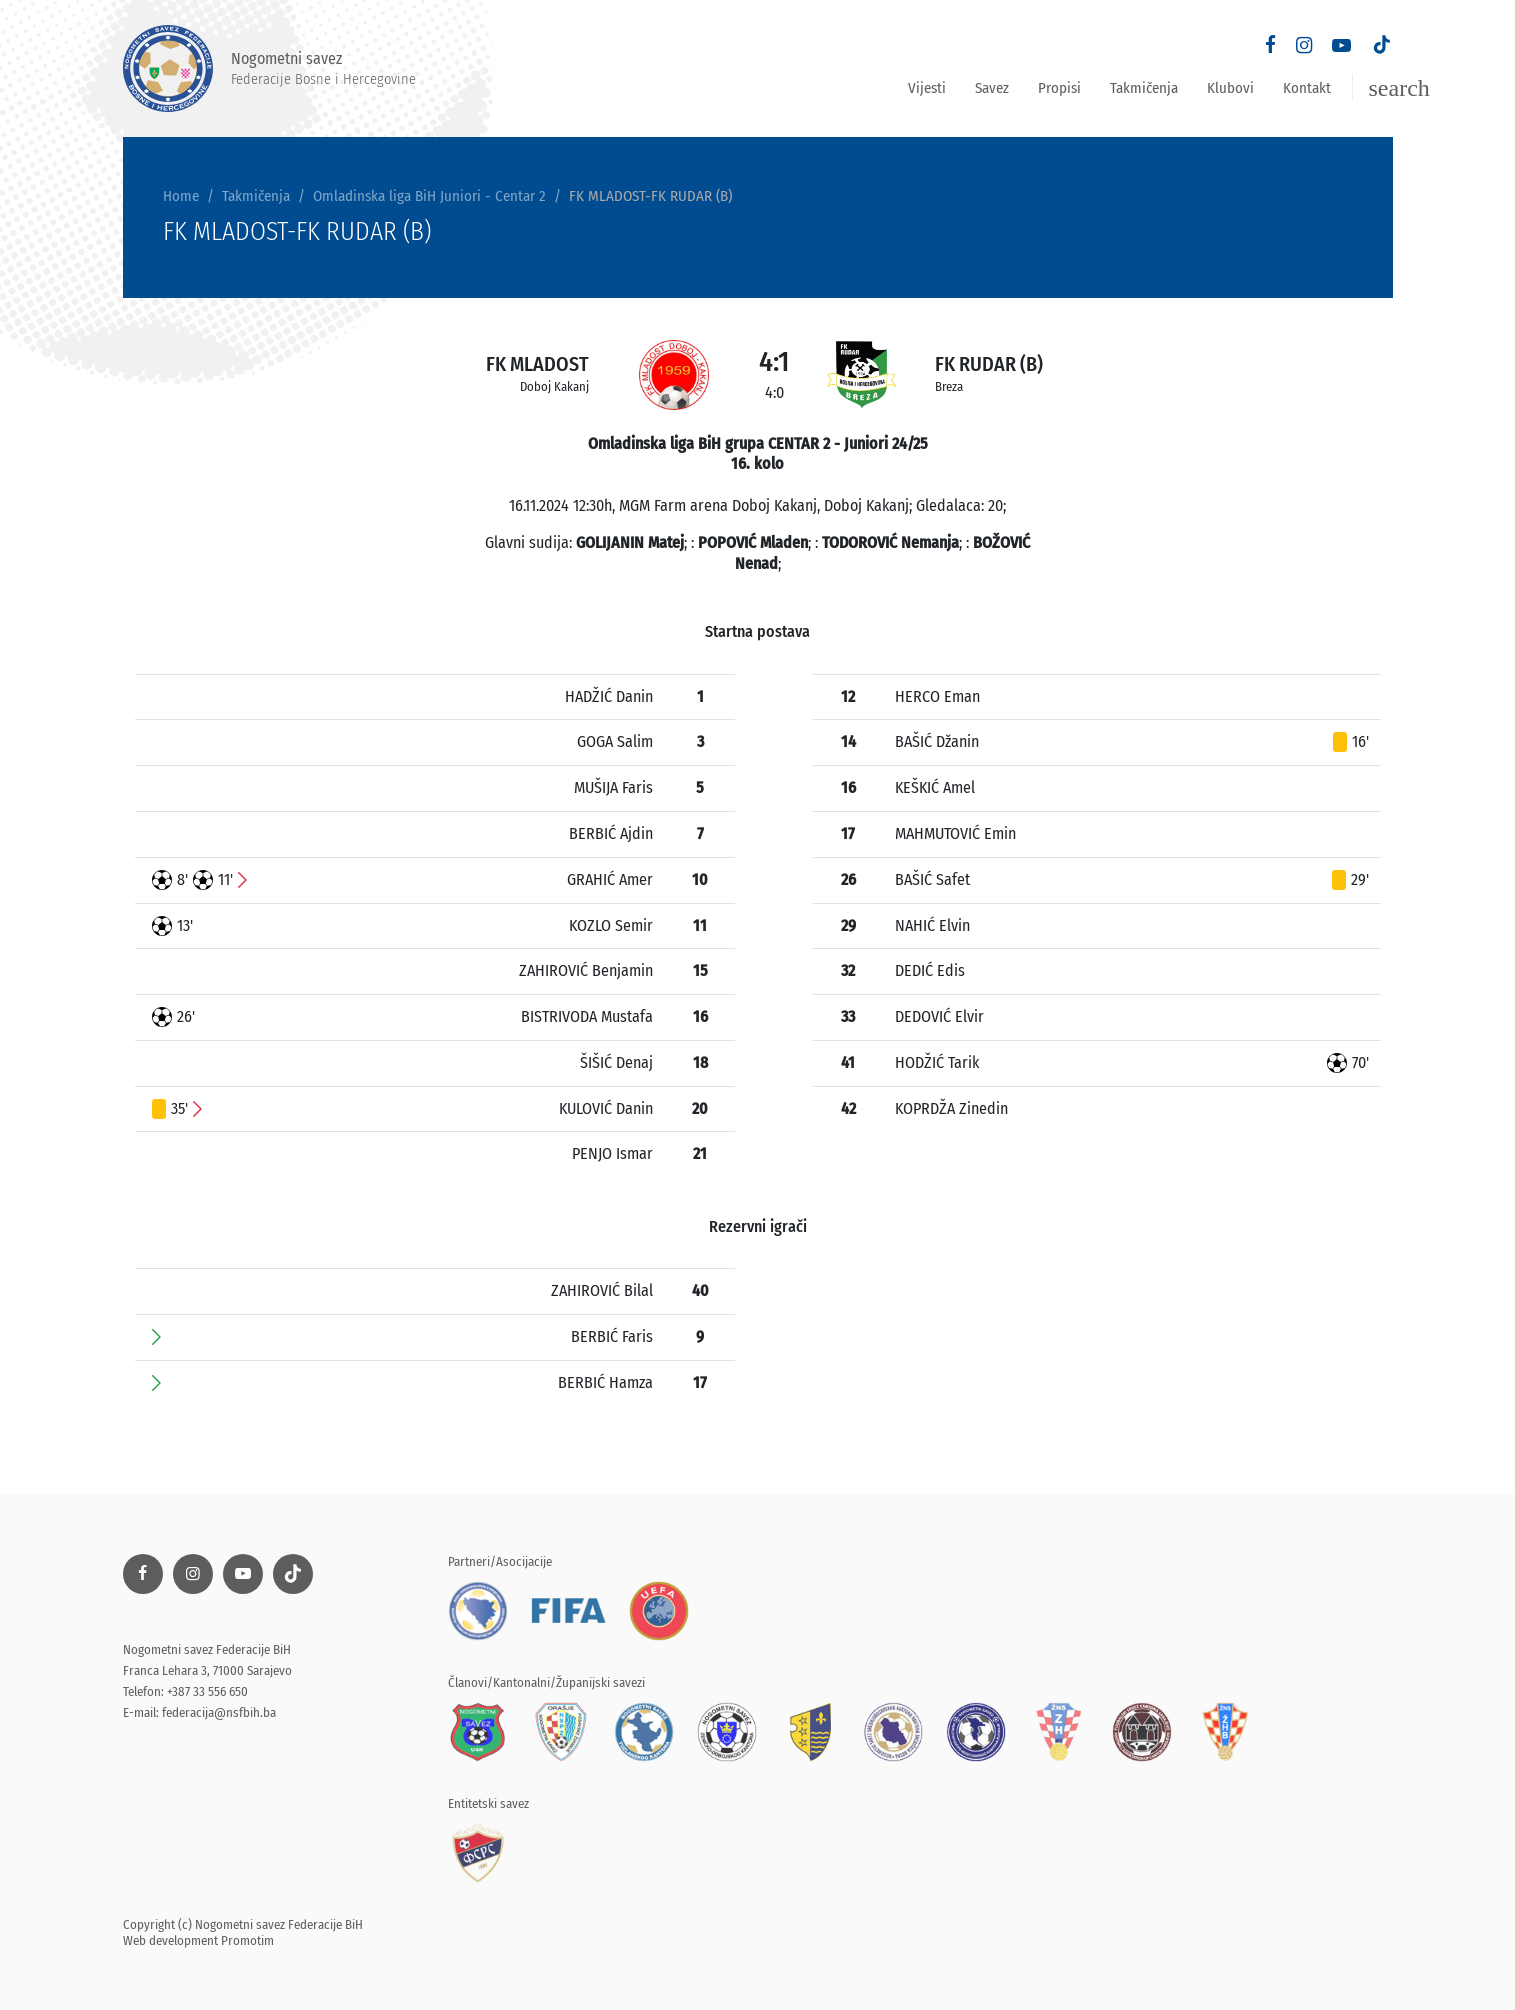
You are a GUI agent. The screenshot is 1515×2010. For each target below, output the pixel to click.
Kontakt (1307, 88)
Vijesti (927, 88)
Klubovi (1230, 88)
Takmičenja (1144, 88)
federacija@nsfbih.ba (219, 1712)
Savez (992, 88)
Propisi (1059, 88)
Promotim (247, 1940)
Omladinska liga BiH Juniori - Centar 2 (429, 196)
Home (181, 196)
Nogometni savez (269, 68)
